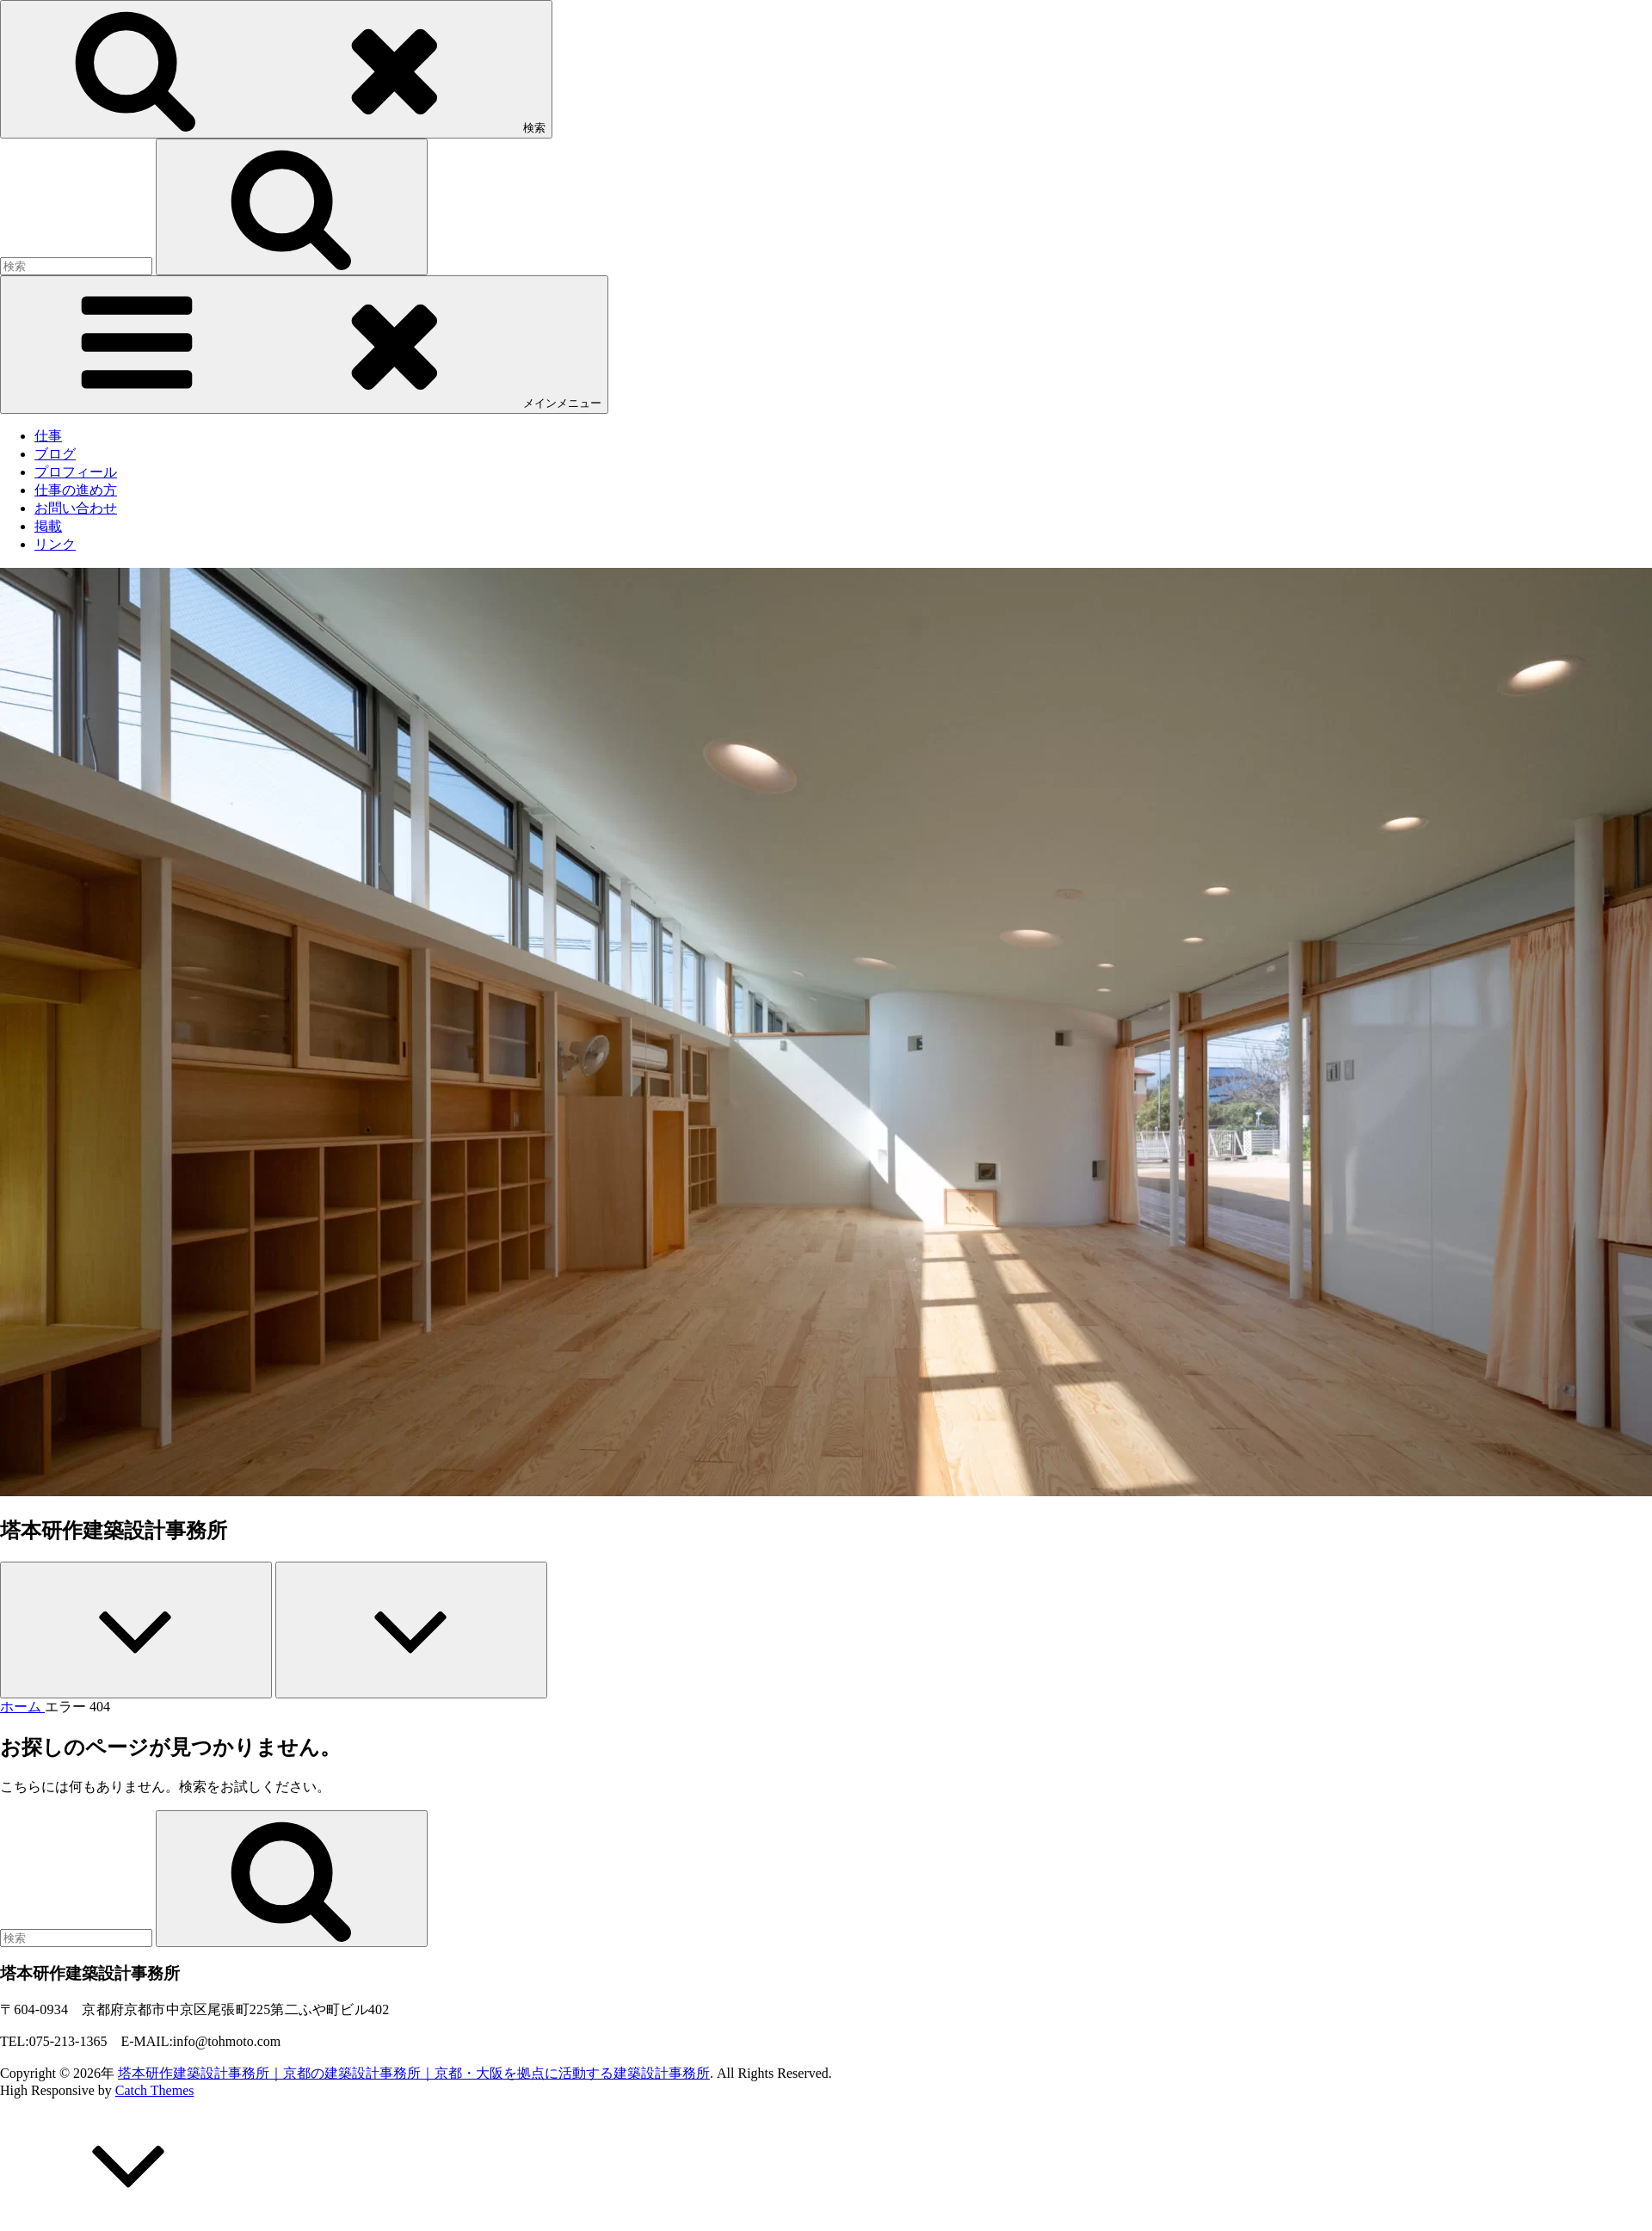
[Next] (411, 1630)
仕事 (48, 435)
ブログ (55, 454)
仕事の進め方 (75, 490)
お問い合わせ (75, 508)
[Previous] (136, 1630)
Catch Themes (154, 2090)
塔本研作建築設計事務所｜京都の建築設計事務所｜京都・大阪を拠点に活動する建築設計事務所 (414, 2073)
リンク (55, 544)
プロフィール (75, 472)
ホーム (22, 1706)
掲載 (48, 526)
